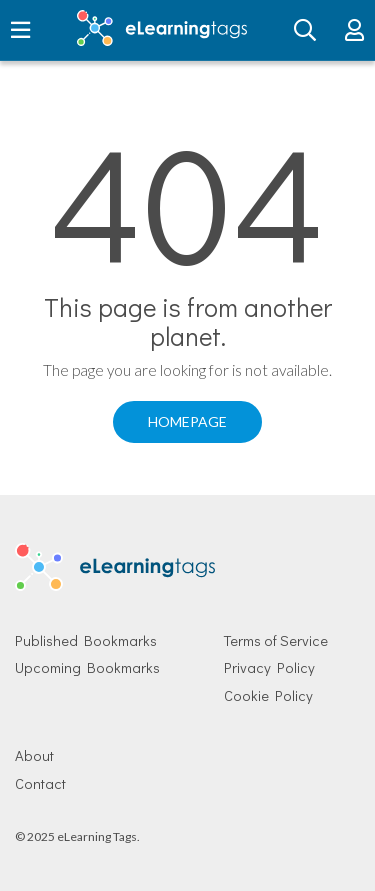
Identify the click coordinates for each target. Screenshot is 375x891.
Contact (40, 783)
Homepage (187, 421)
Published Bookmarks (86, 640)
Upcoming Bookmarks (87, 667)
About (34, 755)
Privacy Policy (269, 667)
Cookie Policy (268, 695)
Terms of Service (276, 640)
